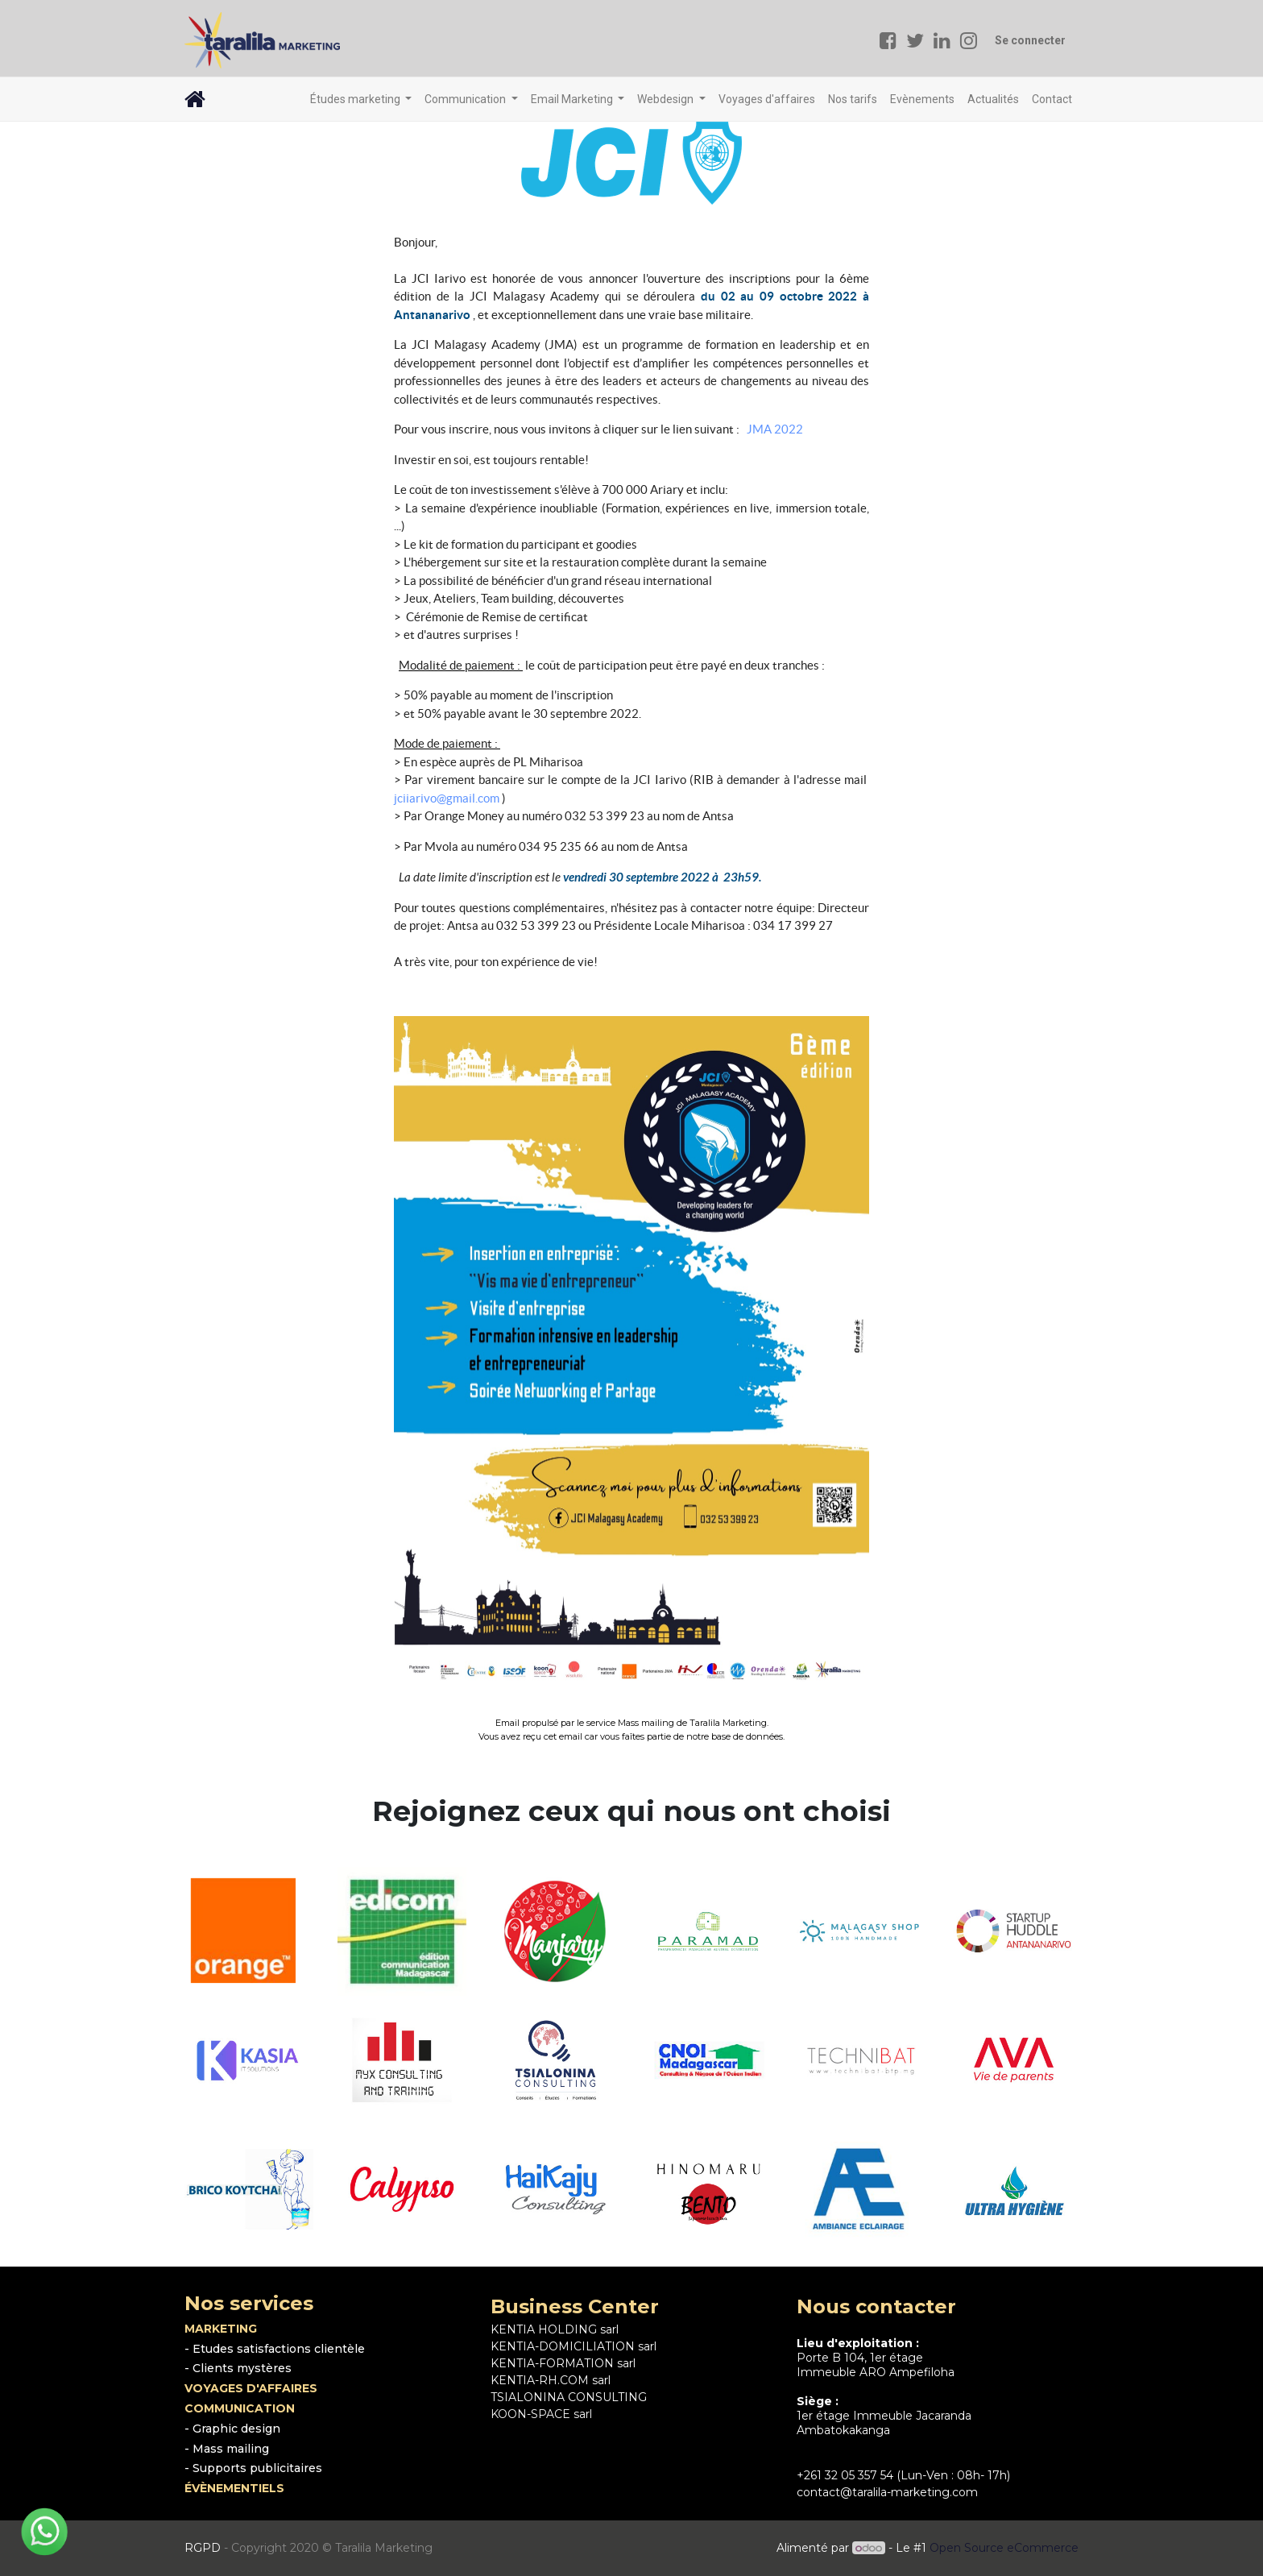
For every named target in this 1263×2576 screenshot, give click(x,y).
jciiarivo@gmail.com (446, 798)
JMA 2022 (775, 429)
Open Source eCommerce (1004, 2548)
